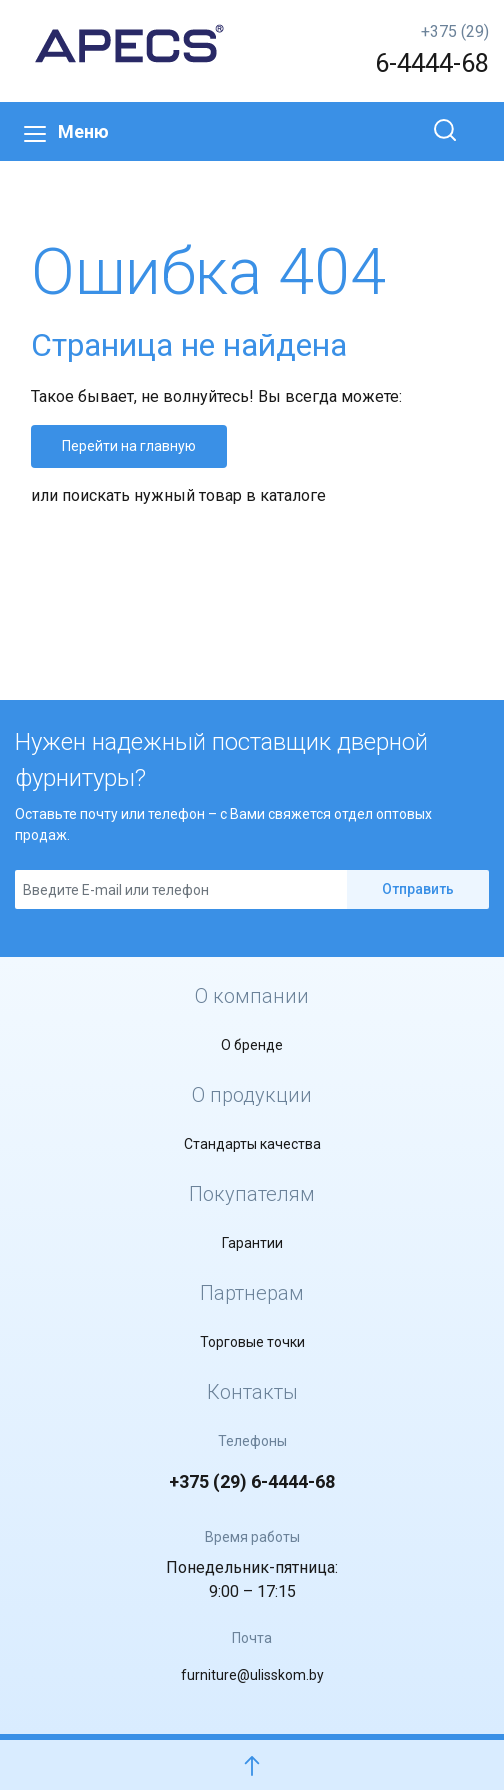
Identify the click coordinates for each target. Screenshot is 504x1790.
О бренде (252, 1045)
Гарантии (252, 1243)
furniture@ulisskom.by (252, 1675)
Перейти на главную (129, 446)
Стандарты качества (252, 1144)
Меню (66, 131)
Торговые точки (252, 1342)
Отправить (418, 889)
